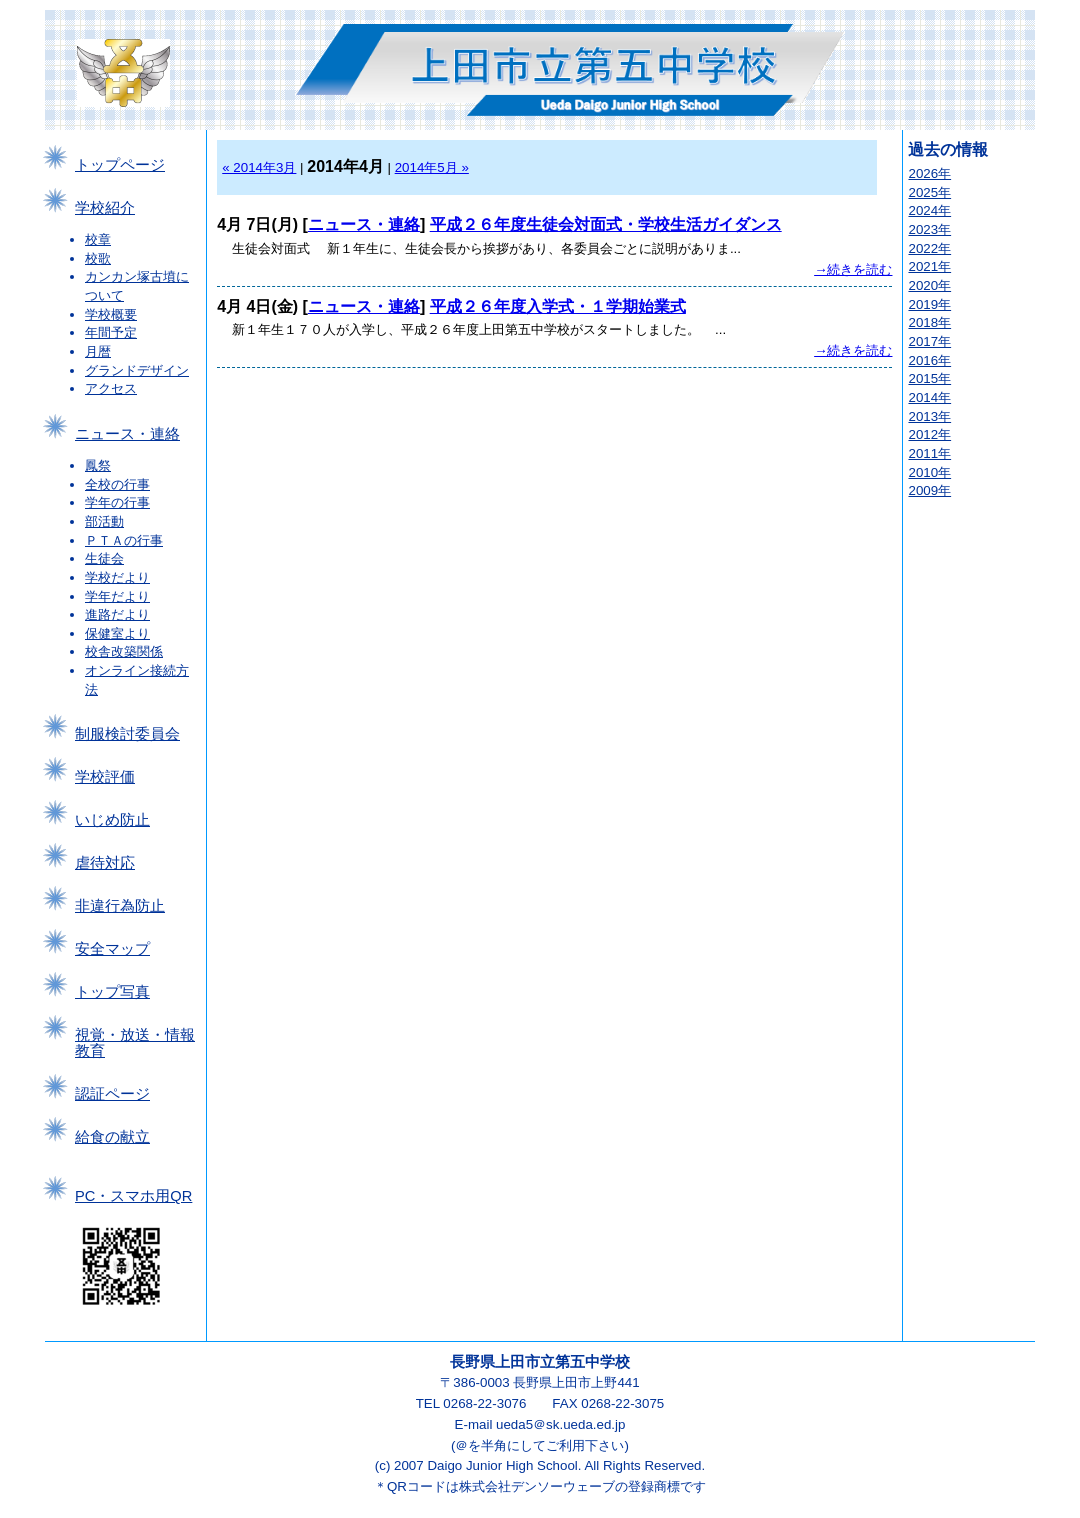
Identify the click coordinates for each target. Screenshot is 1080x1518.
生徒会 (104, 558)
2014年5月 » (432, 167)
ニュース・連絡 (127, 434)
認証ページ (112, 1094)
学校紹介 (105, 208)
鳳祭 (98, 465)
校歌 (98, 258)
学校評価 (105, 777)
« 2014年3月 (259, 167)
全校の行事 (117, 484)
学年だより (117, 596)
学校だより (117, 577)
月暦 (98, 351)
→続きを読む (853, 269)
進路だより (117, 614)
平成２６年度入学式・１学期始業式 (558, 306)
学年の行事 (117, 502)
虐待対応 (105, 863)
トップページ (120, 165)
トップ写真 (112, 992)
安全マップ (112, 949)
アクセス (111, 388)
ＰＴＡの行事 (124, 540)
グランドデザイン (137, 370)
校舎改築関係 (124, 651)
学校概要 (111, 314)
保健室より (117, 633)
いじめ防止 (112, 820)
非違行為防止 (120, 906)
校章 (98, 239)
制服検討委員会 (127, 734)
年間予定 (111, 332)
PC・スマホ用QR (133, 1196)
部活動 (104, 521)
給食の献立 (112, 1137)
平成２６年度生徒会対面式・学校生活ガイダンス (606, 224)
